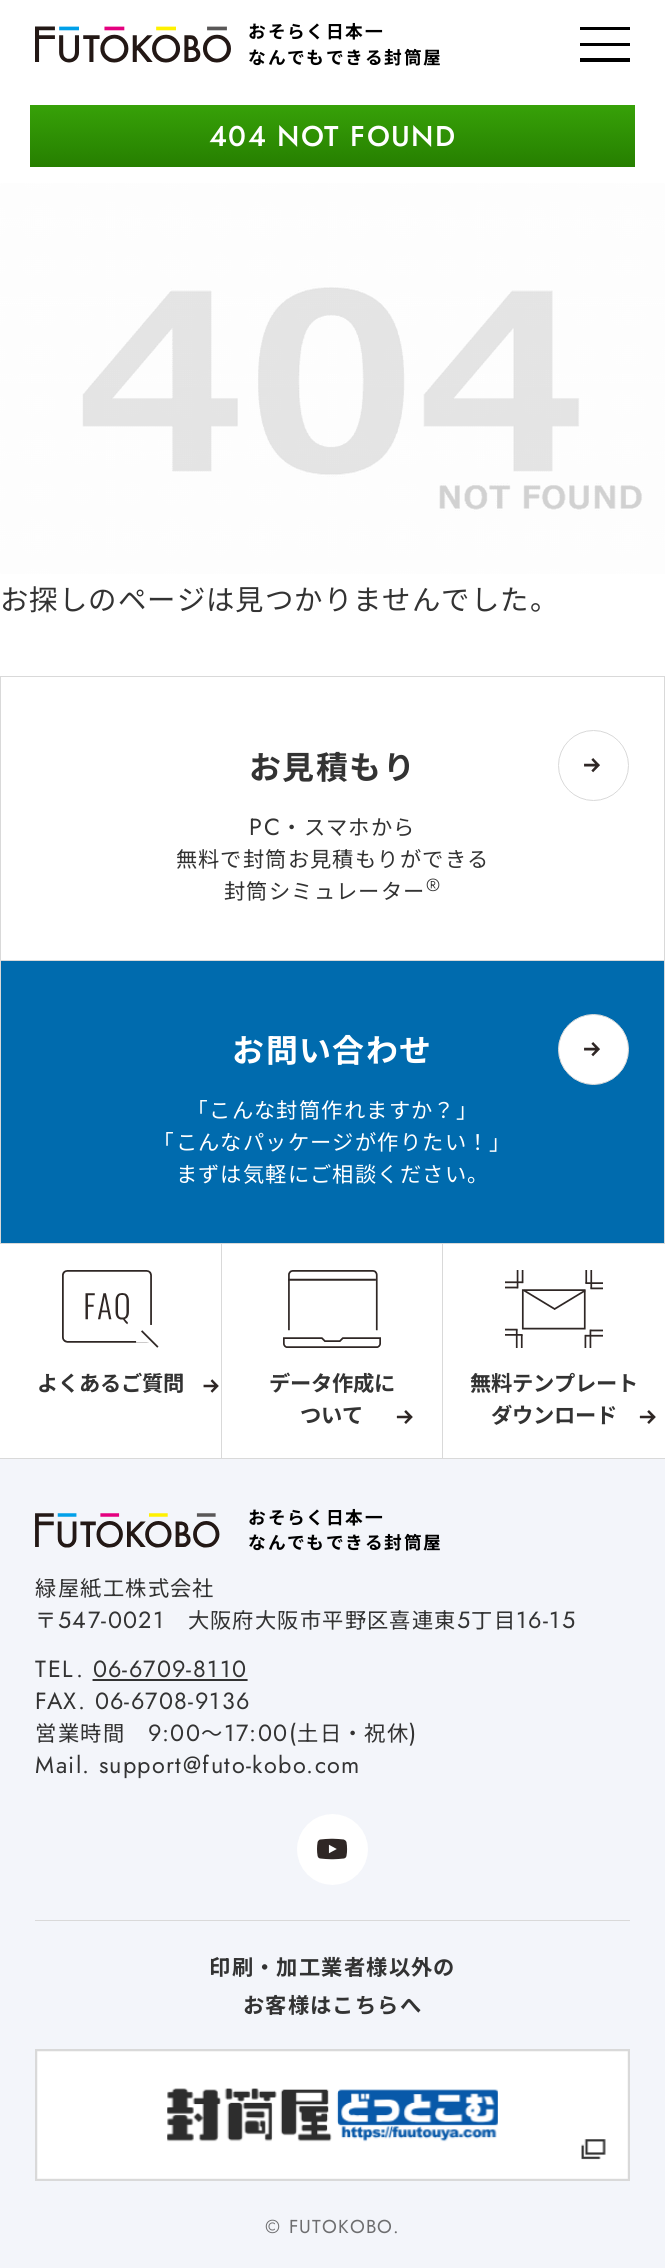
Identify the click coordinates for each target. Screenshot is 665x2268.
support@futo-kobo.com (230, 1765)
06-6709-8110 (170, 1669)
